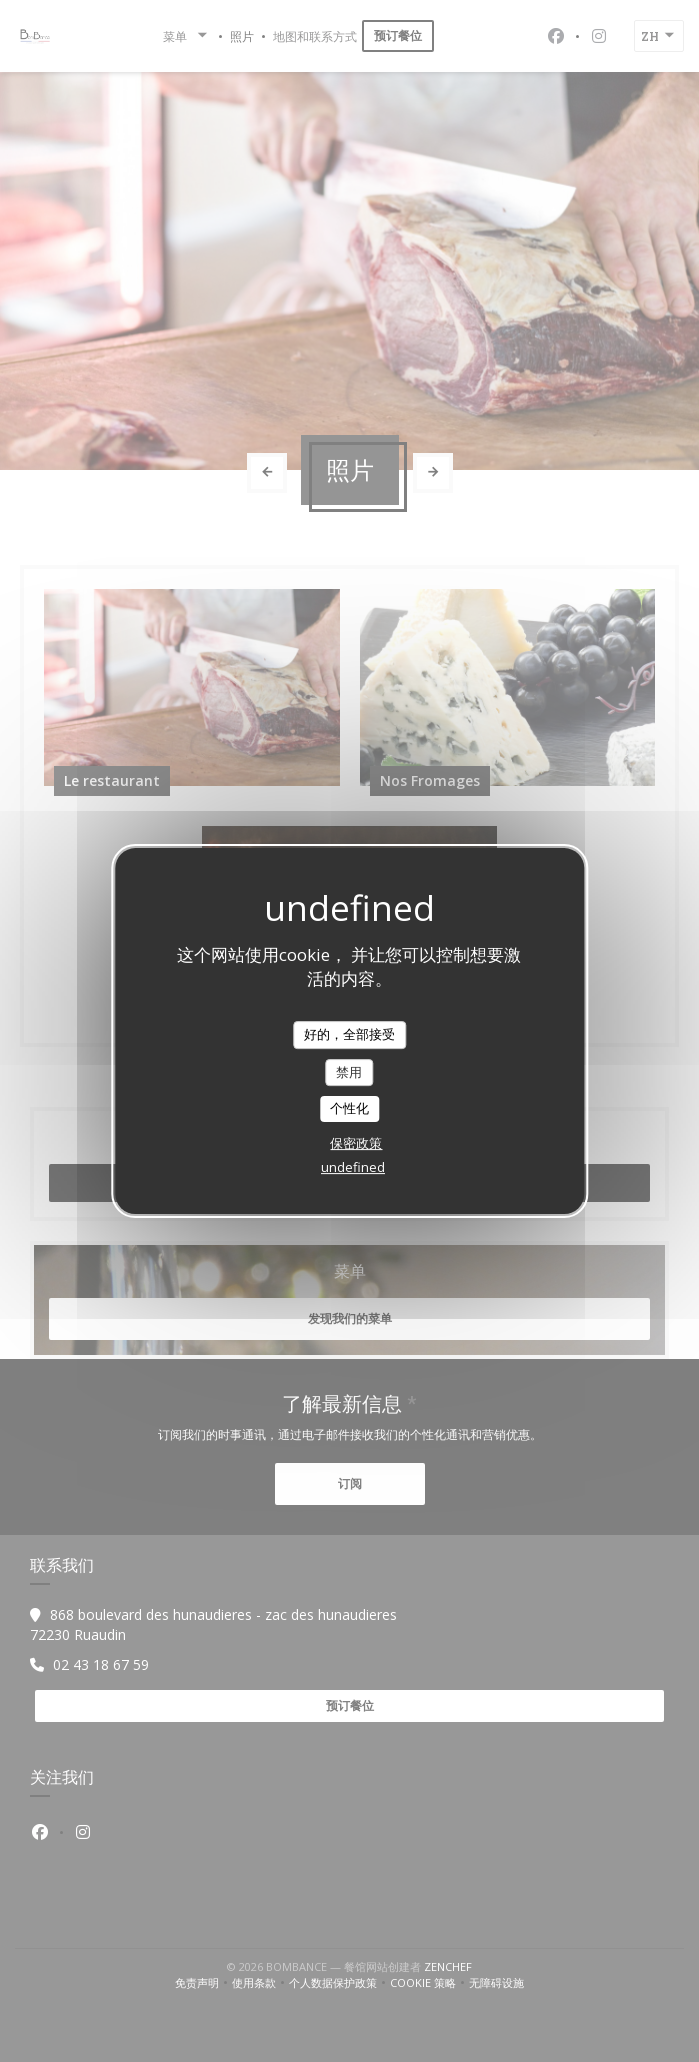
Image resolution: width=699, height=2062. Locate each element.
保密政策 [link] (356, 1143)
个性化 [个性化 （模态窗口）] (349, 1108)
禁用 (349, 1072)
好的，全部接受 (349, 1034)
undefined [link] (353, 1167)
